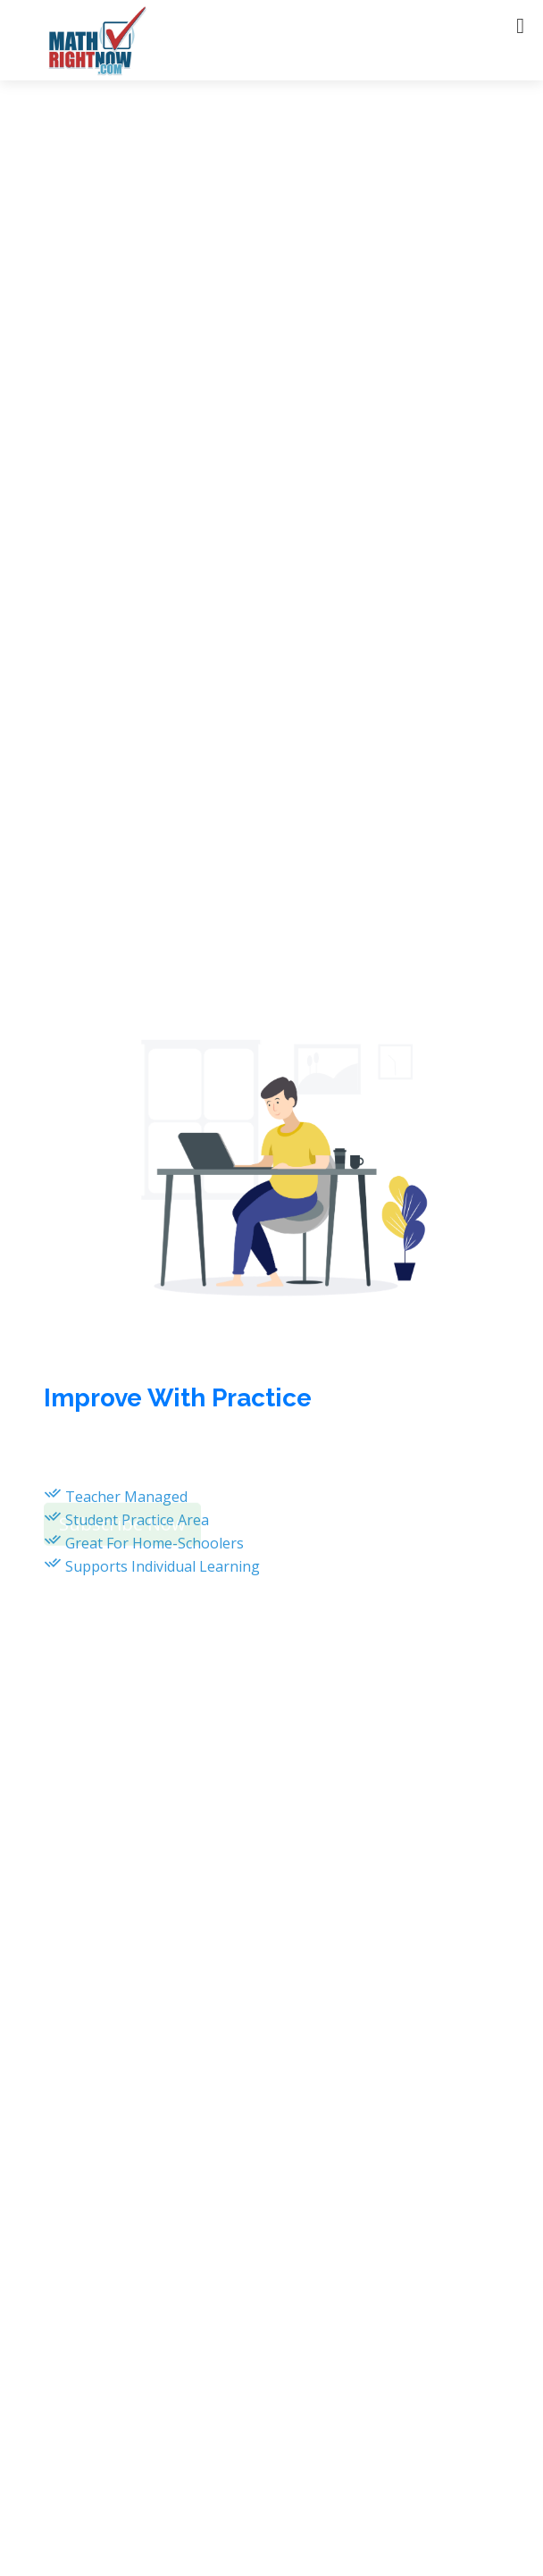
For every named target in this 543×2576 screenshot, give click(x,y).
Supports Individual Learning (162, 1566)
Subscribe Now (122, 1528)
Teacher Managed (126, 1496)
